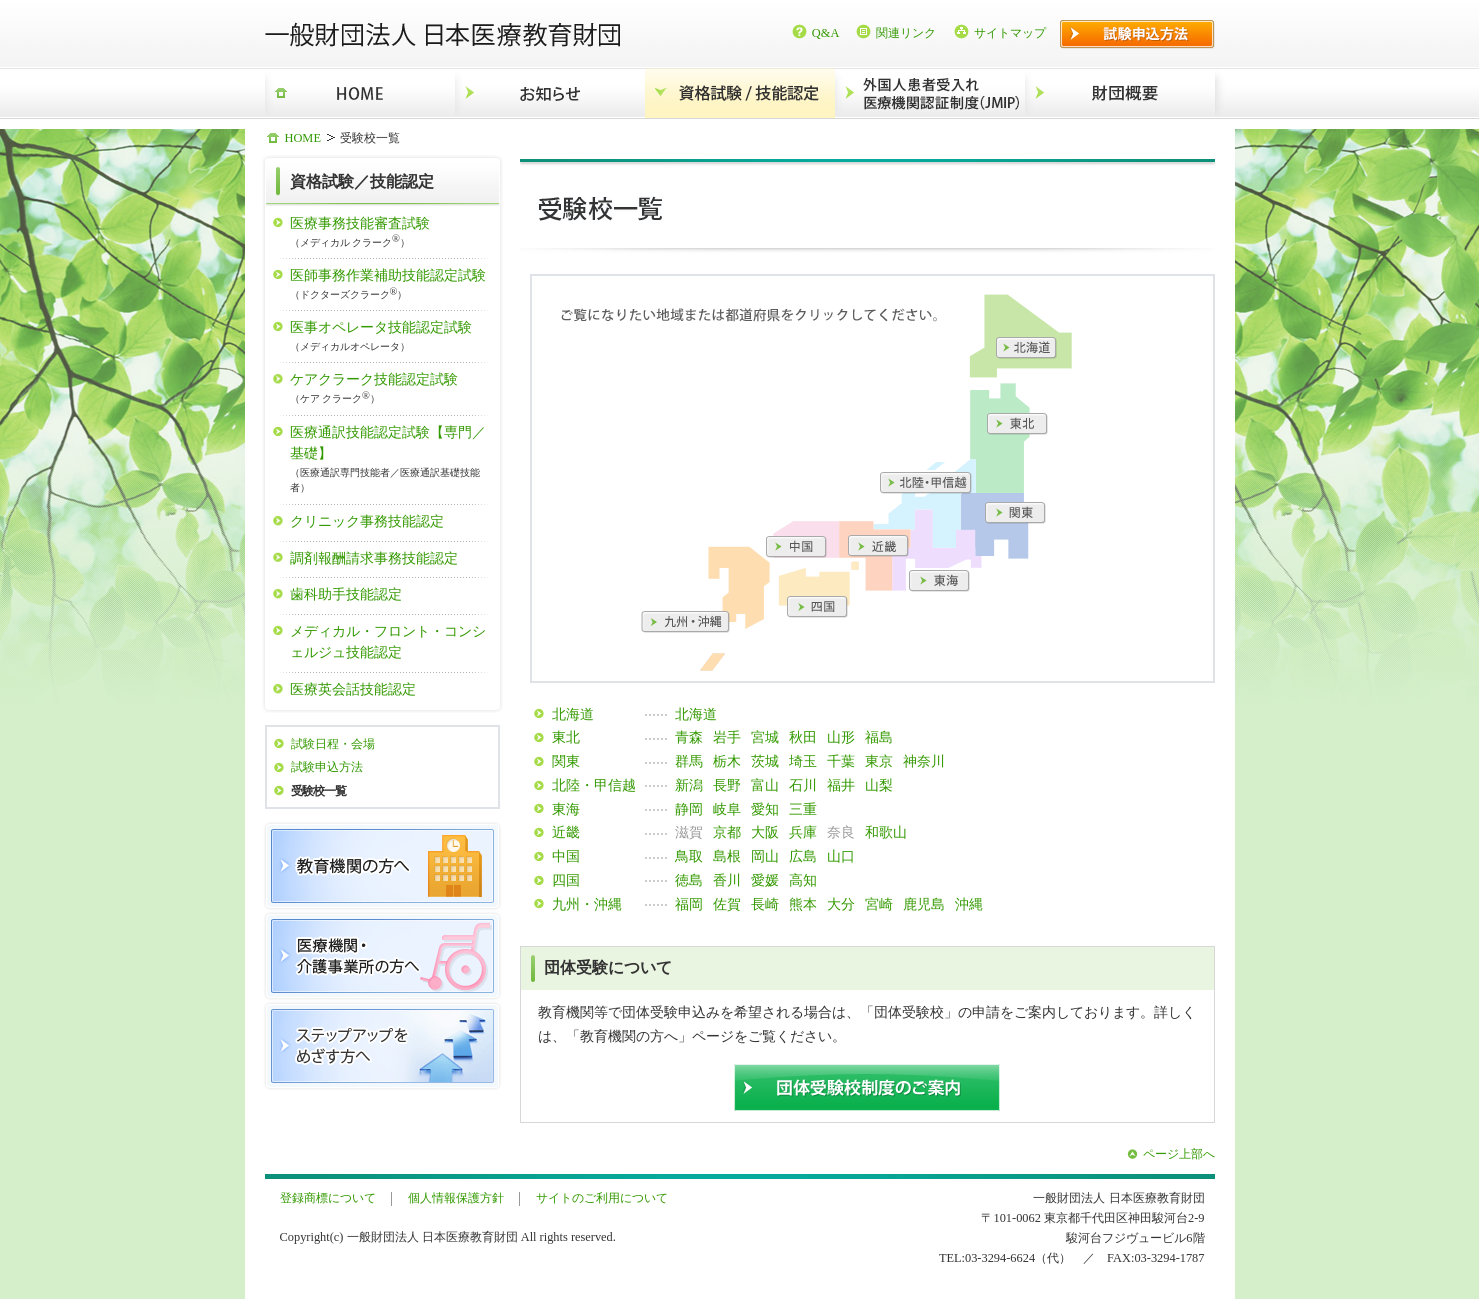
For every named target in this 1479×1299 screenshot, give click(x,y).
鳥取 (689, 856)
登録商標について (328, 1198)
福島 (879, 737)
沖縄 (969, 904)
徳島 (689, 880)
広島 (803, 856)
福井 (841, 785)
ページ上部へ (1179, 1154)
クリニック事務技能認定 (367, 521)
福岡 (689, 904)
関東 (566, 761)
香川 (727, 880)
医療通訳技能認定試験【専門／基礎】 (392, 460)
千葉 (841, 761)
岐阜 (727, 809)
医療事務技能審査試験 (392, 232)
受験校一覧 (318, 791)
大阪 (765, 832)
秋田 (803, 737)
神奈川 (924, 761)
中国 (566, 856)
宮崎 (879, 904)
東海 (566, 809)
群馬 (689, 761)
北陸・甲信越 (594, 785)
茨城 (765, 761)
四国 (566, 880)
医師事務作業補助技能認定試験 (392, 284)
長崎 (765, 904)
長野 (727, 785)
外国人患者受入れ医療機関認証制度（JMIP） (930, 93)
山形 (841, 737)
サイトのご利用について (602, 1198)
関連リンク (906, 33)
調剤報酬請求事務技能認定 (374, 558)
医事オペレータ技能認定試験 (392, 336)
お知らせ (550, 93)
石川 (803, 785)
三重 (803, 809)
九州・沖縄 (587, 904)
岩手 (727, 737)
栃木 (727, 761)
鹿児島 (924, 904)
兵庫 (803, 832)
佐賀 (727, 904)
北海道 (573, 714)
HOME (360, 93)
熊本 (803, 904)
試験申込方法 (327, 767)
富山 (765, 785)
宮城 (765, 737)
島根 (727, 856)
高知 (803, 880)
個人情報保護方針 (456, 1198)
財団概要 (1120, 93)
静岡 (689, 809)
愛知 (765, 809)
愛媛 (765, 880)
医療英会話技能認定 (353, 689)
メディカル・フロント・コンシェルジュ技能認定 (388, 642)
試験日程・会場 (333, 744)
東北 (566, 737)
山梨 (879, 785)
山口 (841, 856)
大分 (841, 904)
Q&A (826, 33)
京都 (727, 832)
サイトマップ (1010, 33)
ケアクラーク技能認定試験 (392, 388)
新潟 (689, 785)
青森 (689, 737)
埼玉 (803, 761)
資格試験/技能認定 (740, 93)
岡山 (765, 856)
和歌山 (886, 832)
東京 (879, 761)
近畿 (566, 832)
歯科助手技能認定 (346, 594)
